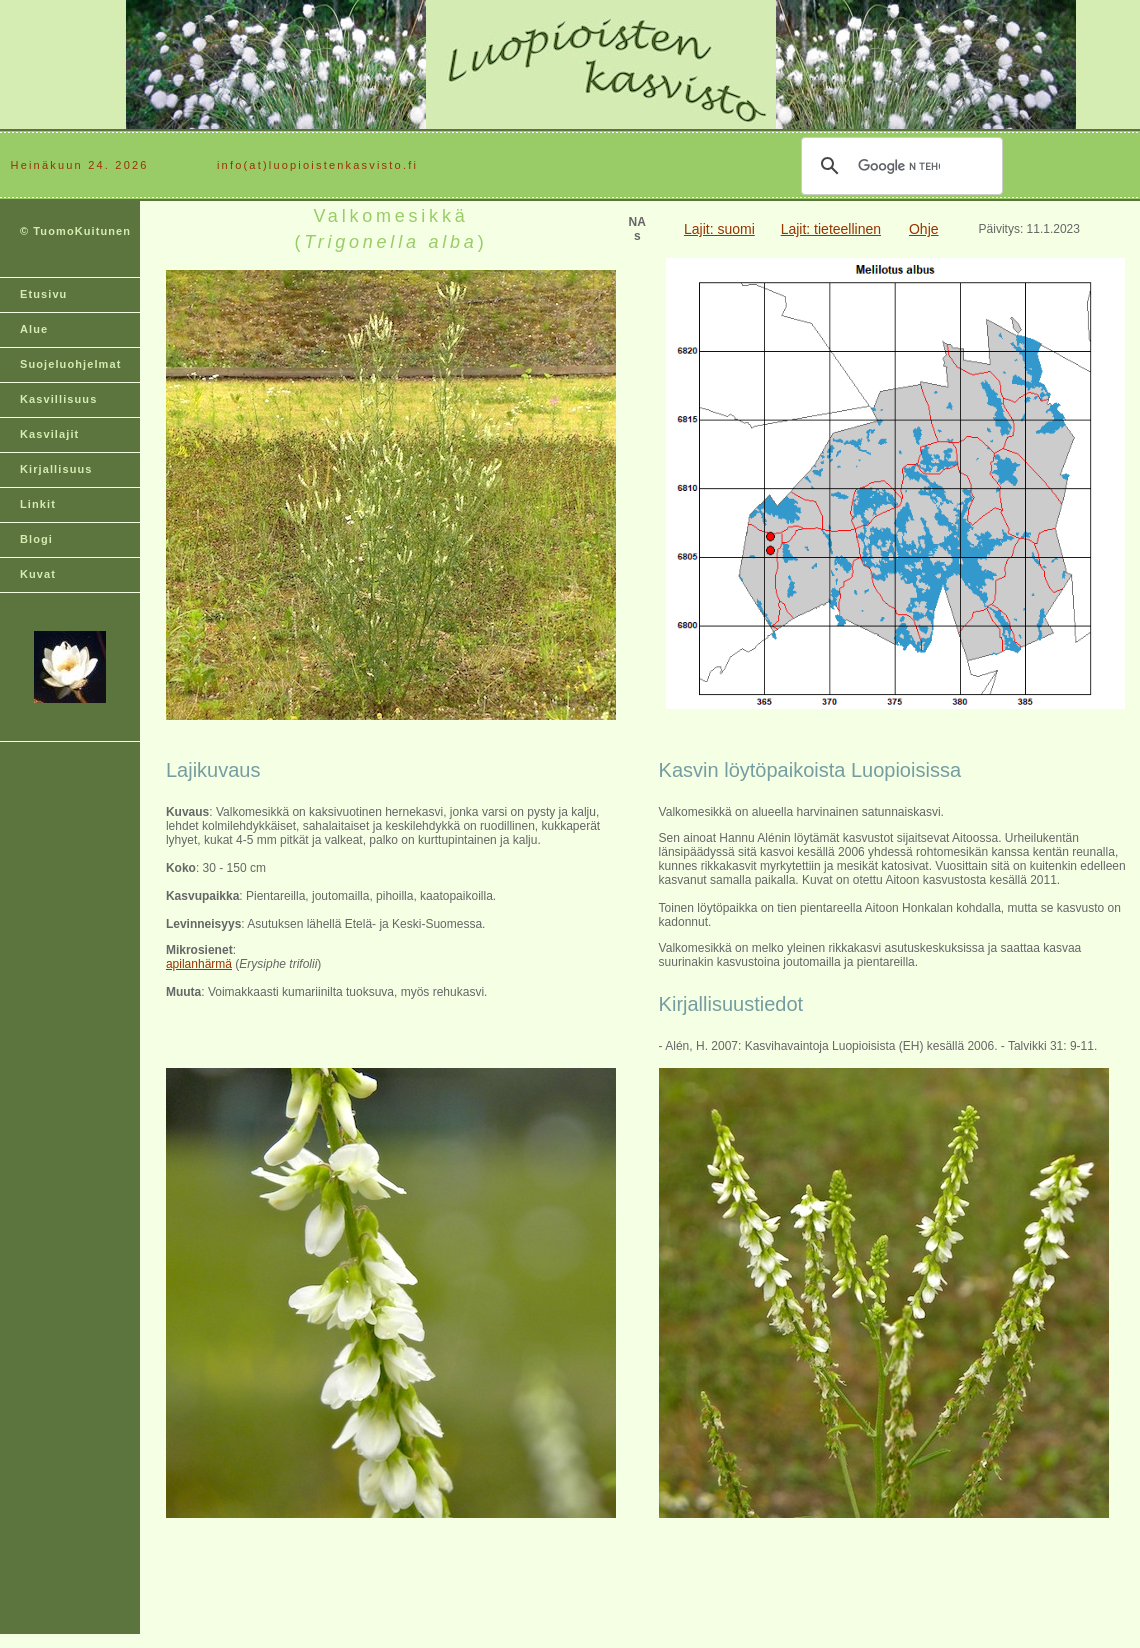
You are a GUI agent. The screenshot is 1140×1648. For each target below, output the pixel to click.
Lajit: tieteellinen (831, 229)
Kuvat (38, 574)
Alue (34, 329)
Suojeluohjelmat (70, 364)
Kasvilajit (49, 434)
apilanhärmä (199, 964)
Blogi (36, 539)
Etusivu (43, 294)
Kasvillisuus (58, 399)
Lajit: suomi (719, 229)
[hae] (899, 166)
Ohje (924, 229)
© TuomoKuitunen (75, 231)
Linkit (38, 504)
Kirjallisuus (56, 469)
